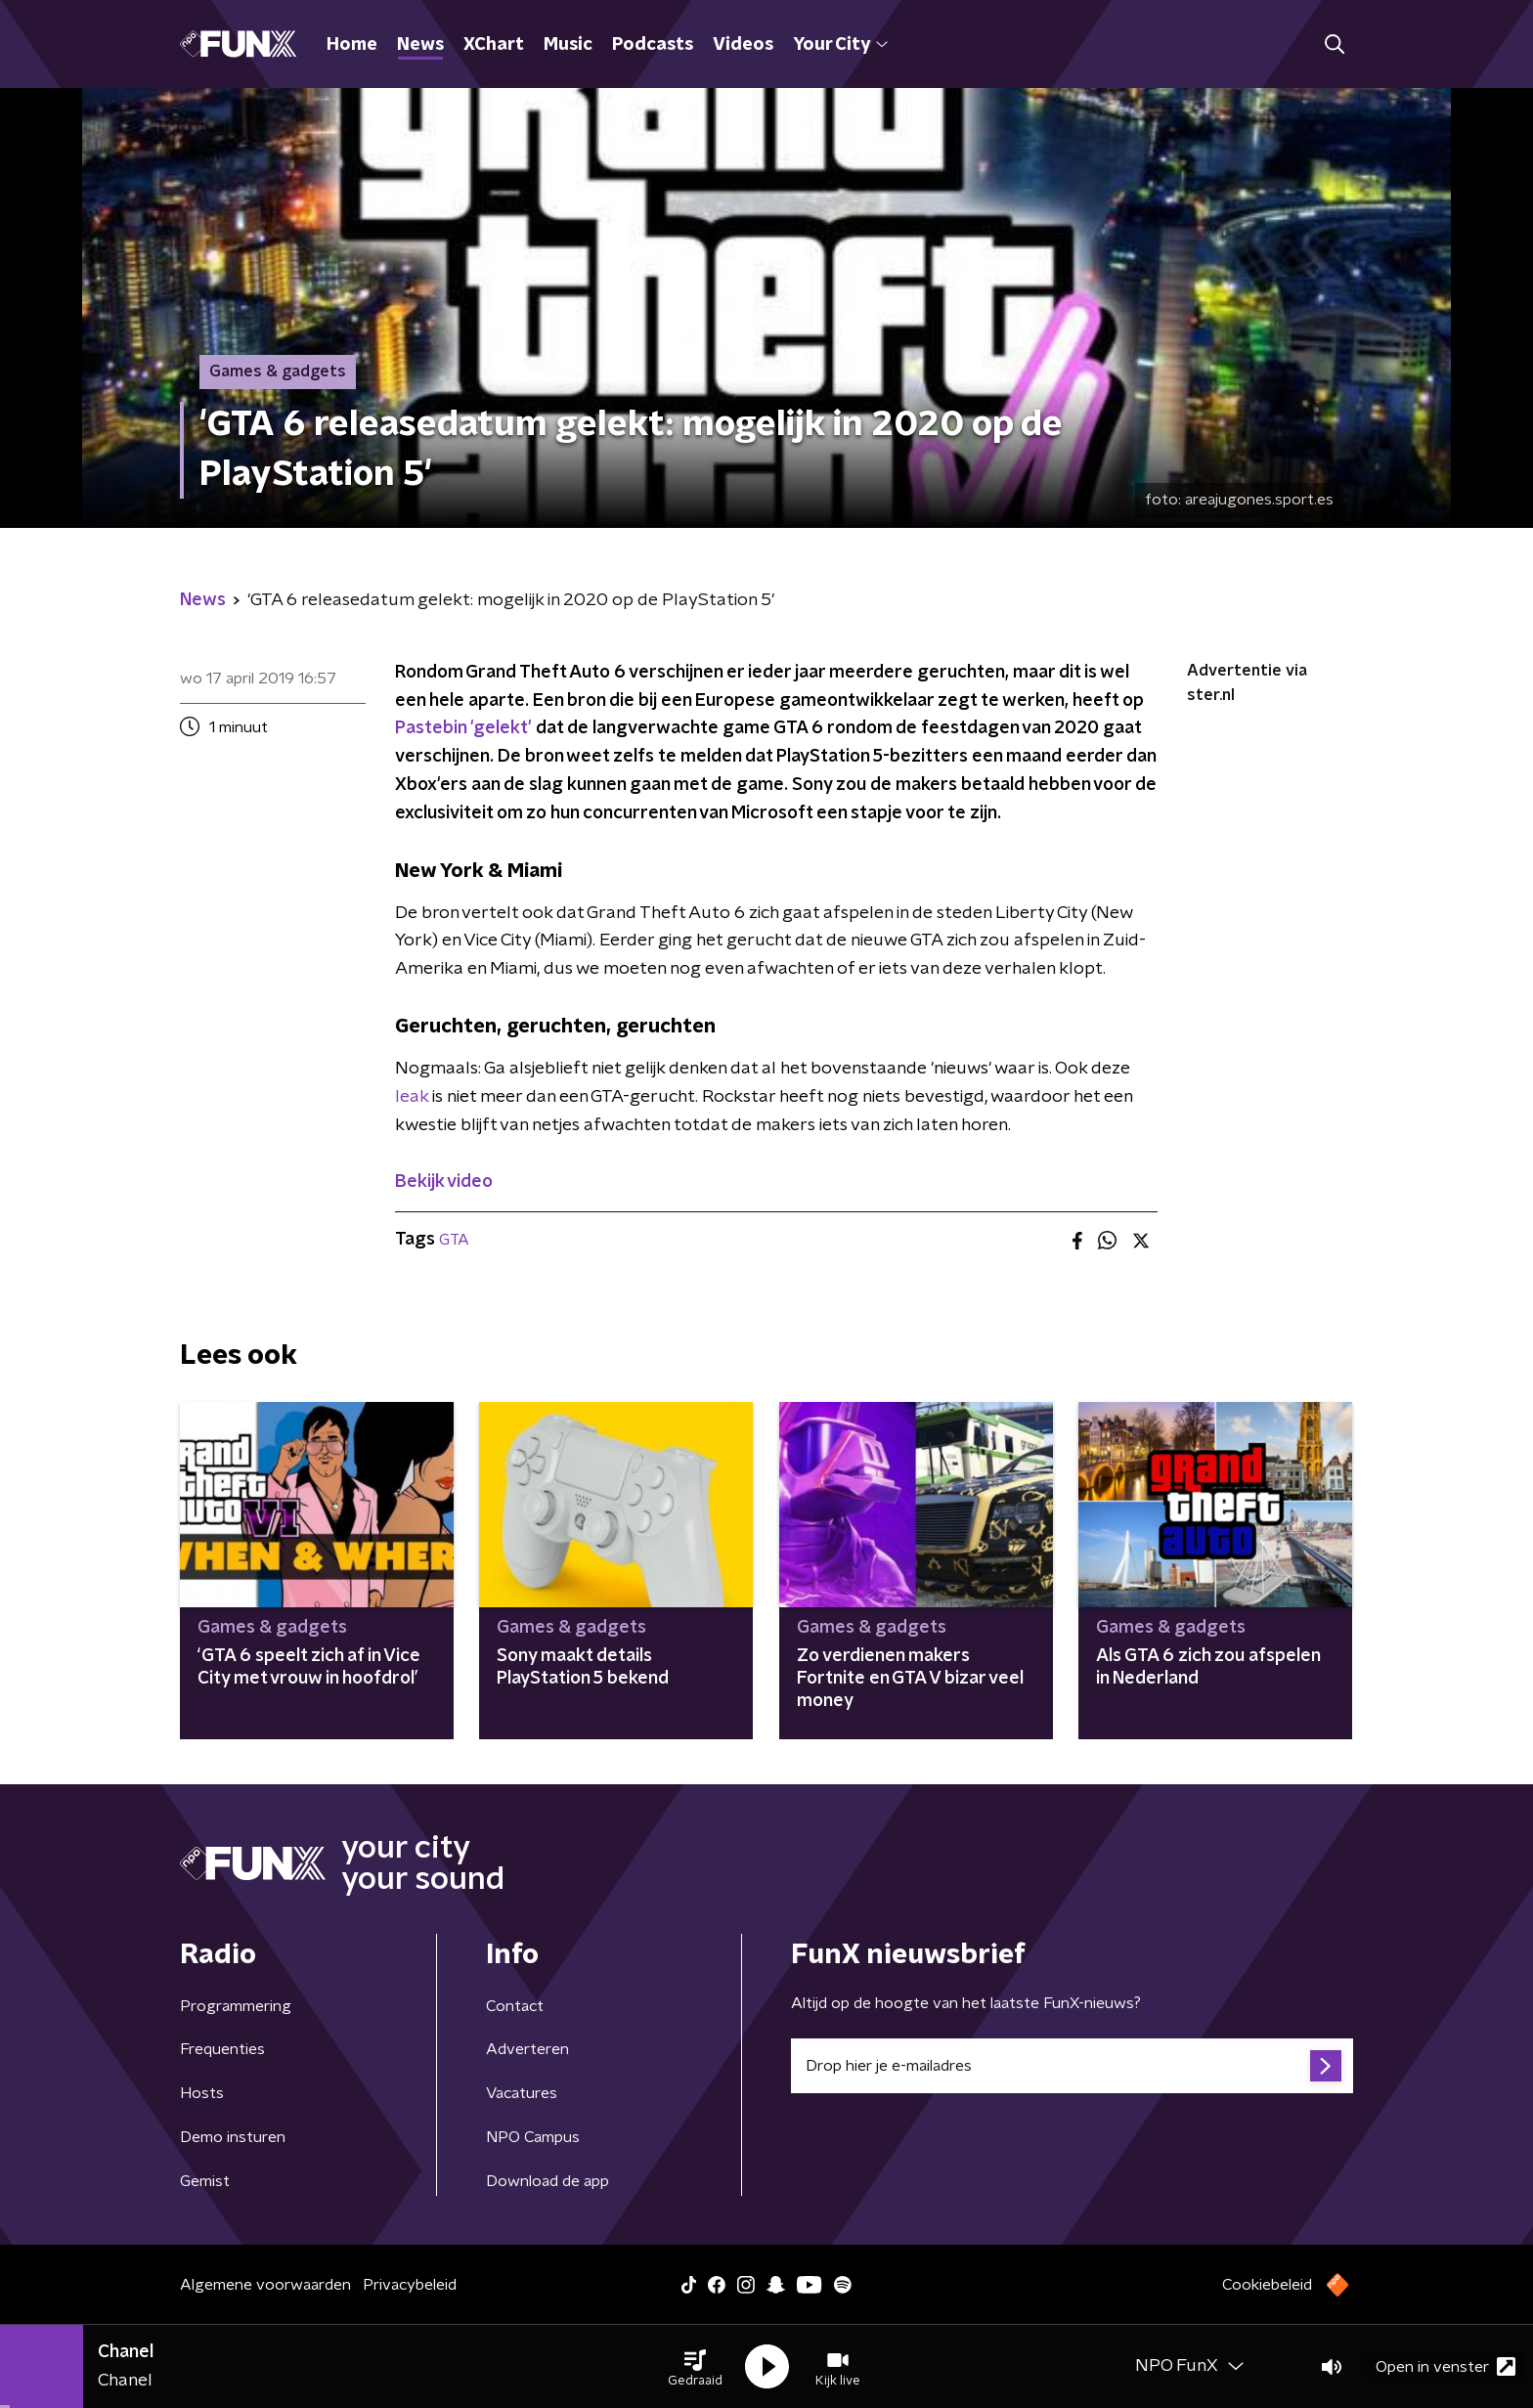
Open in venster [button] (1445, 2366)
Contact (515, 2006)
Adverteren (527, 2049)
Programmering (235, 2006)
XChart (493, 45)
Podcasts (652, 45)
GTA (454, 1240)
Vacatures (521, 2093)
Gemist (205, 2181)
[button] (695, 2367)
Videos (743, 45)
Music (568, 45)
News (420, 45)
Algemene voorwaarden (265, 2285)
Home (352, 45)
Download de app (547, 2181)
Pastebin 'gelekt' (463, 728)
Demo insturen (232, 2137)
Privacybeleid (410, 2285)
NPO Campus (533, 2137)
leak (411, 1097)
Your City (840, 45)
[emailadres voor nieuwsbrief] (1072, 2065)
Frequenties (222, 2049)
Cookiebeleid (1267, 2285)
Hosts (202, 2093)
